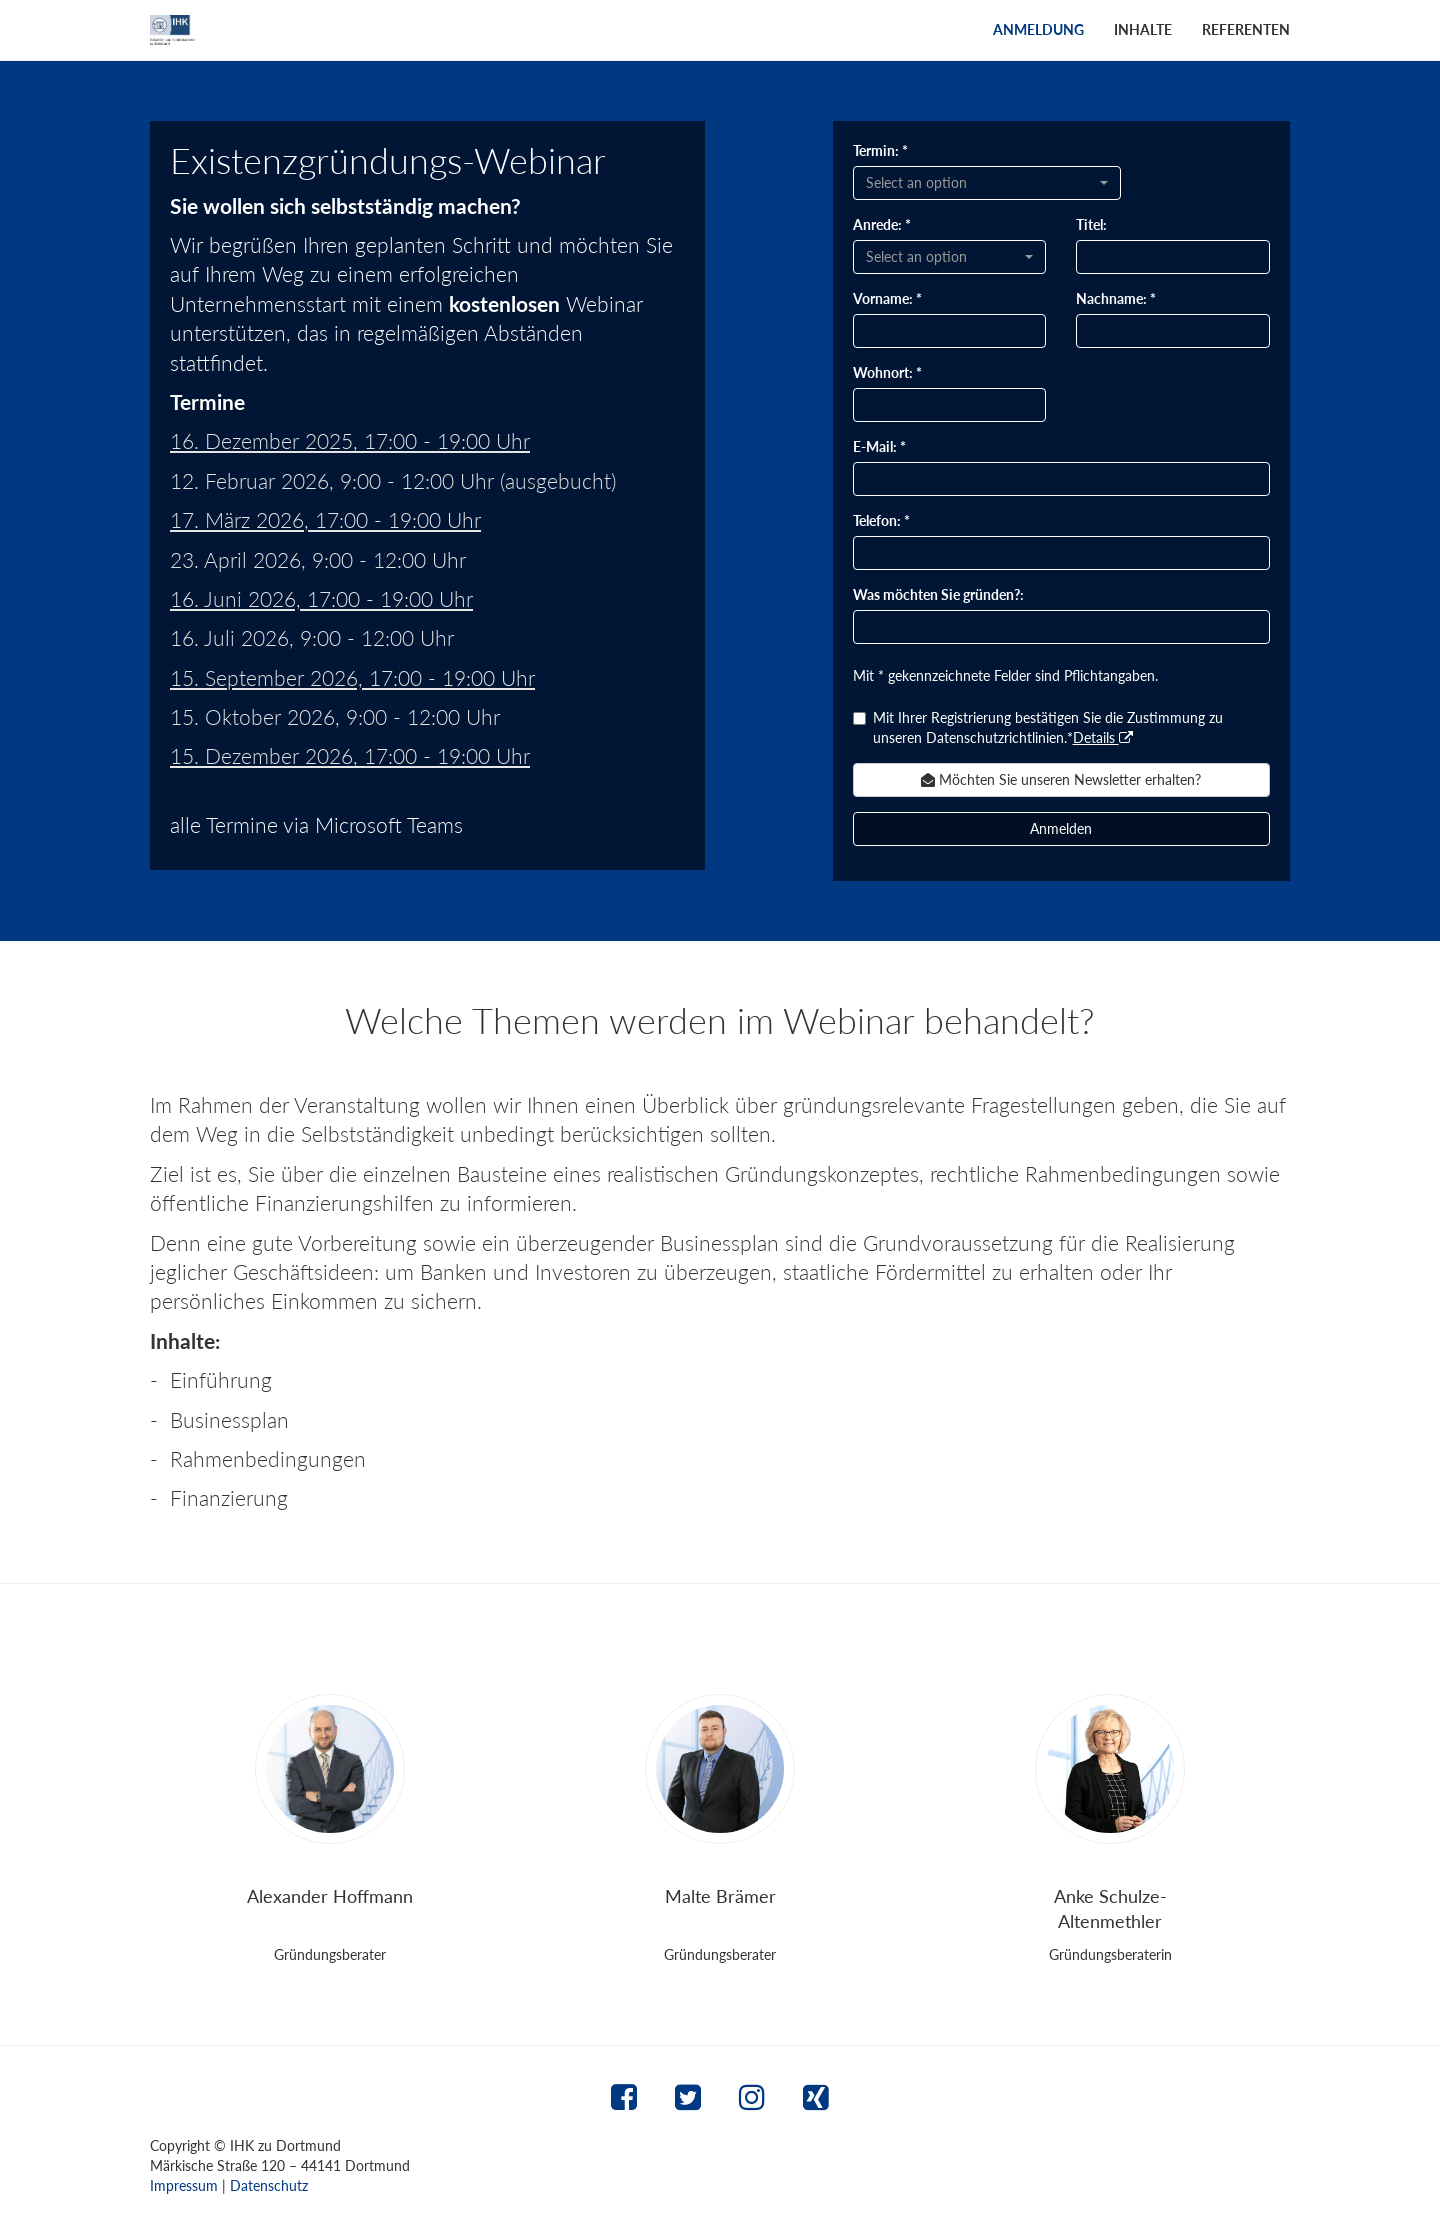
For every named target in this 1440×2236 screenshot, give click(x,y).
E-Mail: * (879, 446)
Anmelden (1061, 828)
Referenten (1246, 29)
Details (1103, 737)
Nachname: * (1116, 298)
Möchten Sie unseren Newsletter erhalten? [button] (1061, 779)
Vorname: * (887, 298)
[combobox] (987, 183)
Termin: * (880, 150)
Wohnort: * (887, 372)
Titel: (1091, 224)
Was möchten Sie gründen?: (938, 594)
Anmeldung (1038, 29)
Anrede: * (882, 224)
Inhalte (1143, 29)
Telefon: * (881, 520)
